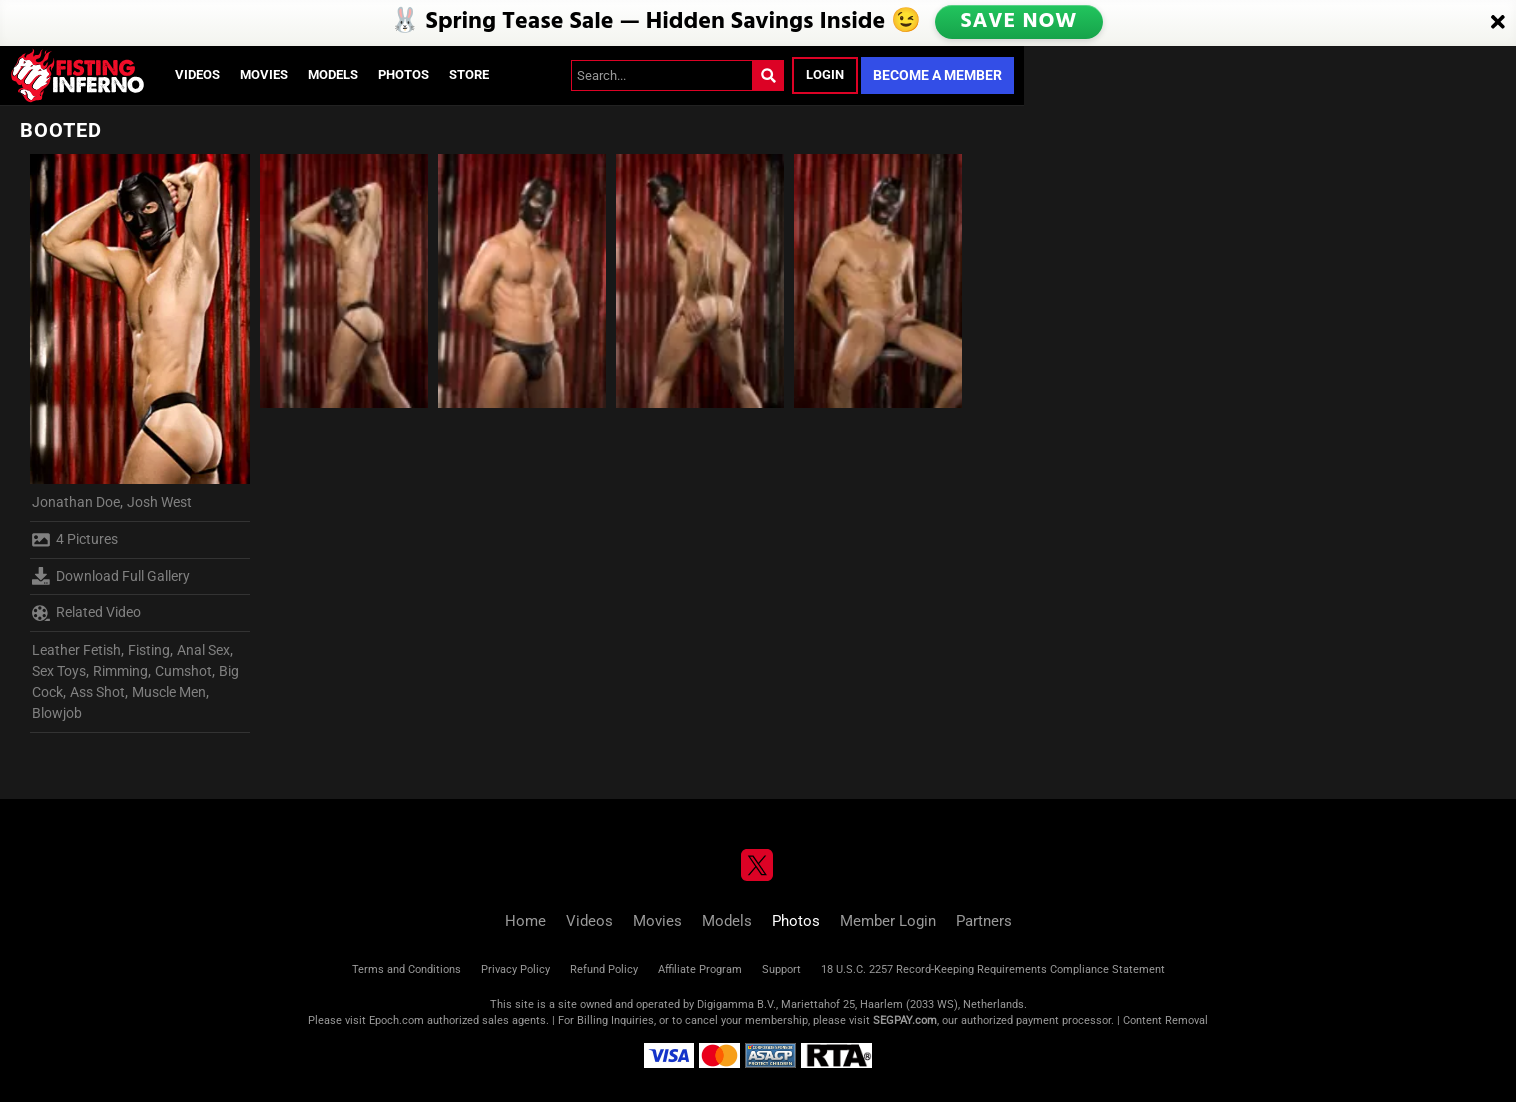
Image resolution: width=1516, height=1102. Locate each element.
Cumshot (183, 671)
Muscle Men (169, 692)
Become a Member (937, 75)
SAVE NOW (1020, 22)
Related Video (86, 613)
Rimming (120, 671)
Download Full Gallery (111, 576)
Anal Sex (203, 650)
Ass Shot (97, 692)
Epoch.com (396, 1020)
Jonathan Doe (76, 502)
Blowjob (57, 713)
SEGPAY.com (905, 1020)
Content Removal (1165, 1020)
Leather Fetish (76, 650)
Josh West (159, 502)
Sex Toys (59, 671)
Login (825, 74)
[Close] (1498, 23)
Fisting (149, 650)
